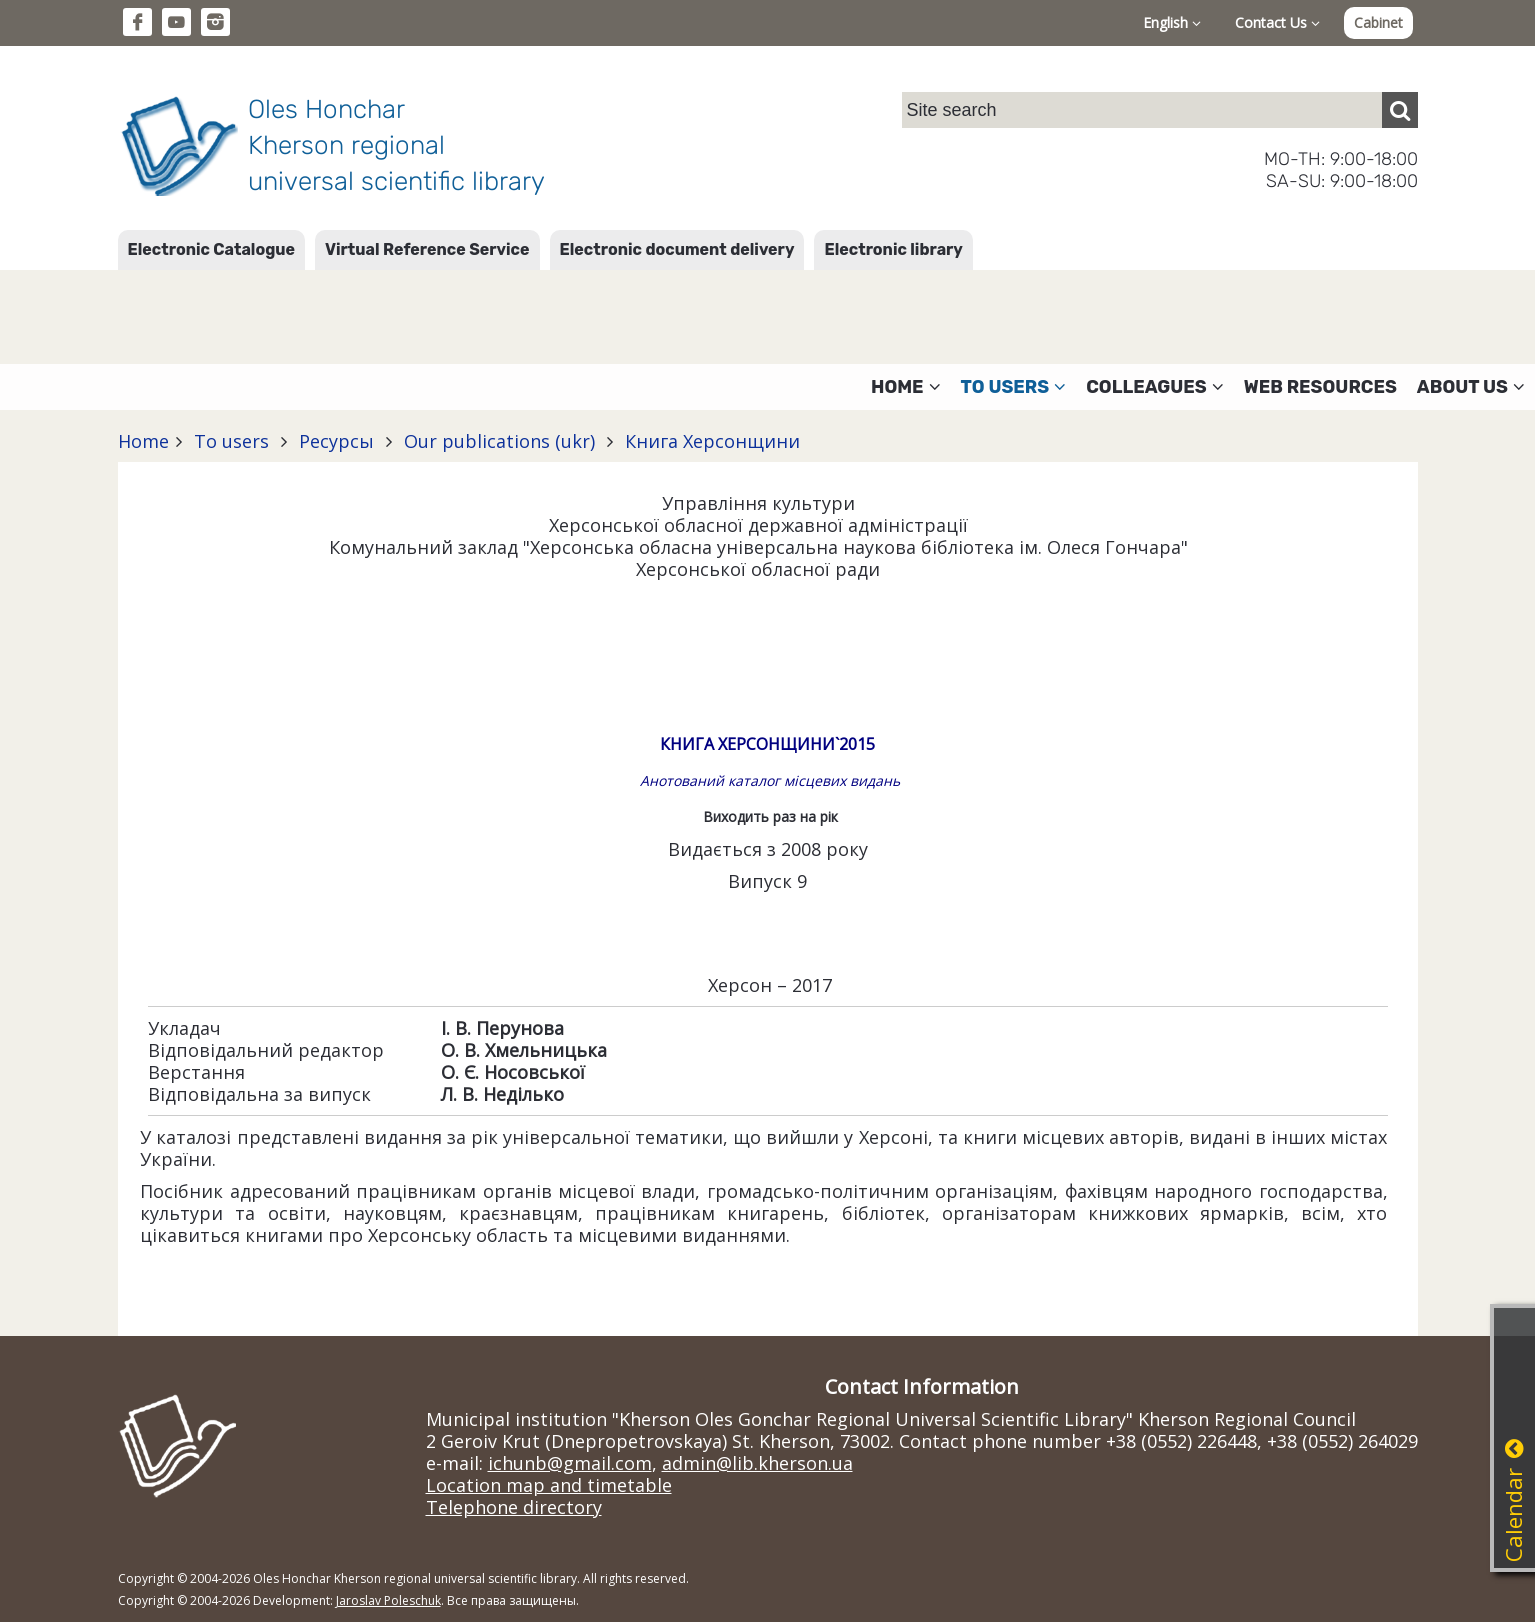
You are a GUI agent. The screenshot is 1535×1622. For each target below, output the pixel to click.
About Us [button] (1471, 387)
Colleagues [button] (1155, 387)
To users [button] (1014, 387)
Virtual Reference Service (427, 249)
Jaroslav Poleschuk (388, 1600)
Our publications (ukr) (499, 441)
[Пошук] (1400, 110)
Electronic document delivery (677, 249)
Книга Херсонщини (710, 441)
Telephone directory (514, 1507)
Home (143, 441)
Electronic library (893, 249)
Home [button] (906, 387)
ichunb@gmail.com (570, 1463)
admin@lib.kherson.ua (757, 1463)
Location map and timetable (549, 1485)
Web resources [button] (1320, 387)
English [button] (1172, 22)
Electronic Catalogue (212, 249)
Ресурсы (336, 441)
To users (231, 441)
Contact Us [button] (1277, 22)
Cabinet (1378, 22)
